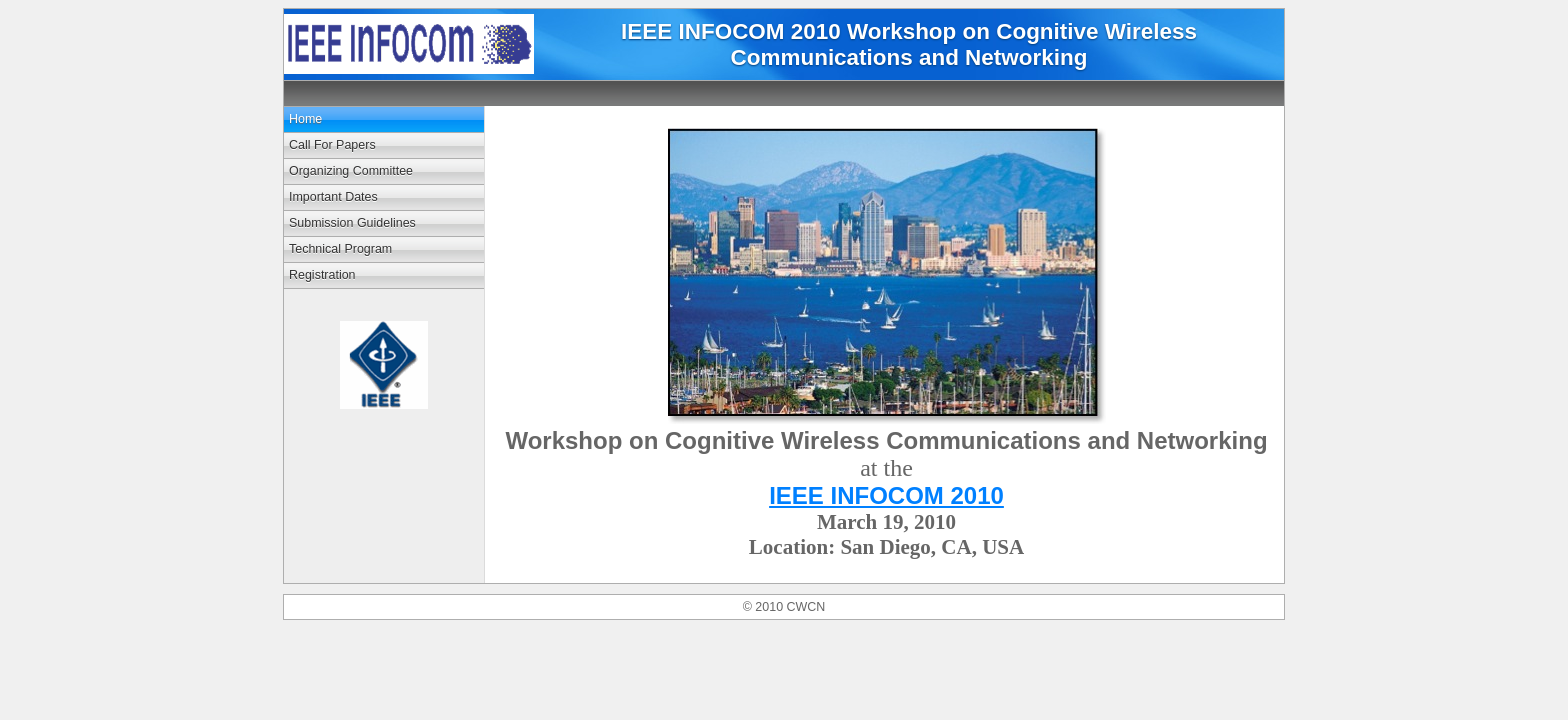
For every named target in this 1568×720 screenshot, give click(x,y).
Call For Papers (332, 145)
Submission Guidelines (352, 223)
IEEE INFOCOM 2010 (886, 495)
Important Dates (333, 197)
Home (305, 119)
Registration (322, 275)
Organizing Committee (351, 171)
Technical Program (340, 249)
